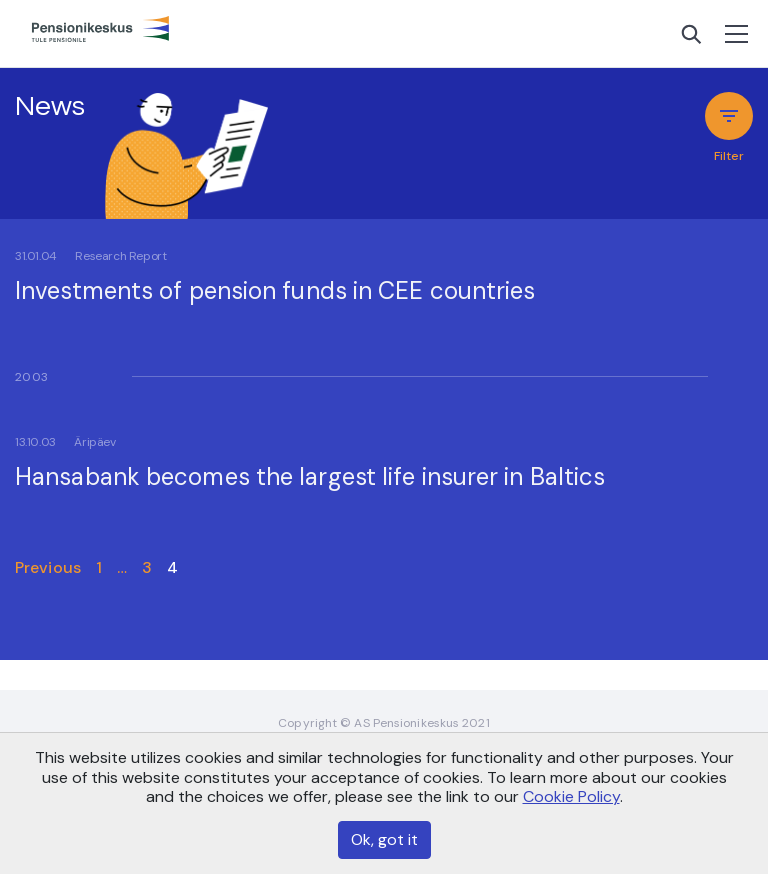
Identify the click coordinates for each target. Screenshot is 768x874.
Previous (48, 567)
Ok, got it (384, 839)
